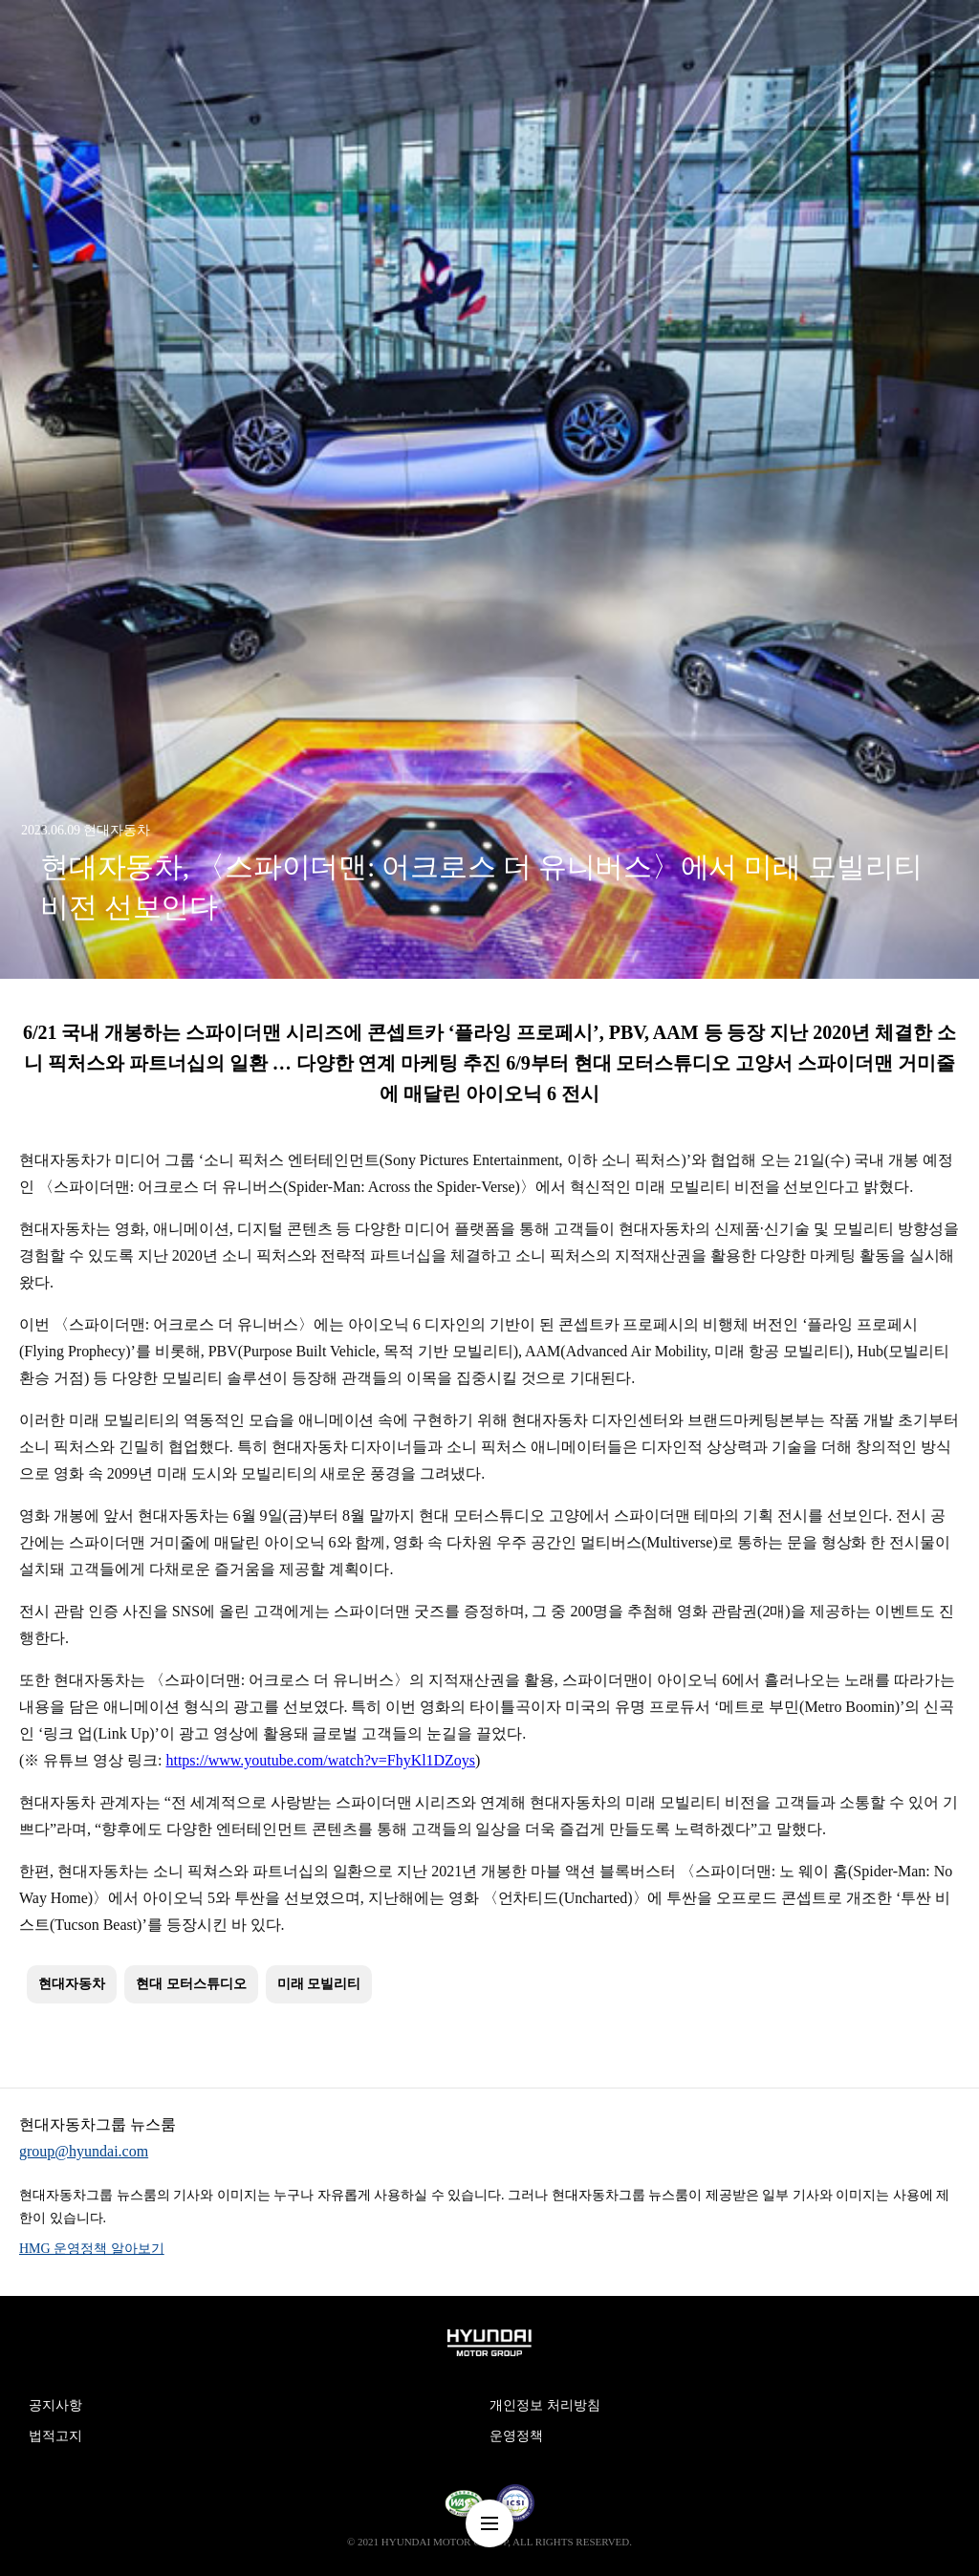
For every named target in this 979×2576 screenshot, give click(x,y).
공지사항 (55, 2405)
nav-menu (489, 2523)
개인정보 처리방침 (545, 2405)
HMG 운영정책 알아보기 (91, 2248)
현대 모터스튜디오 (191, 1984)
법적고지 (55, 2436)
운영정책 (516, 2436)
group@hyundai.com (83, 2151)
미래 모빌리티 (319, 1984)
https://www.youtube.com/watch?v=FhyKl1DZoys (321, 1760)
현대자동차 (71, 1984)
